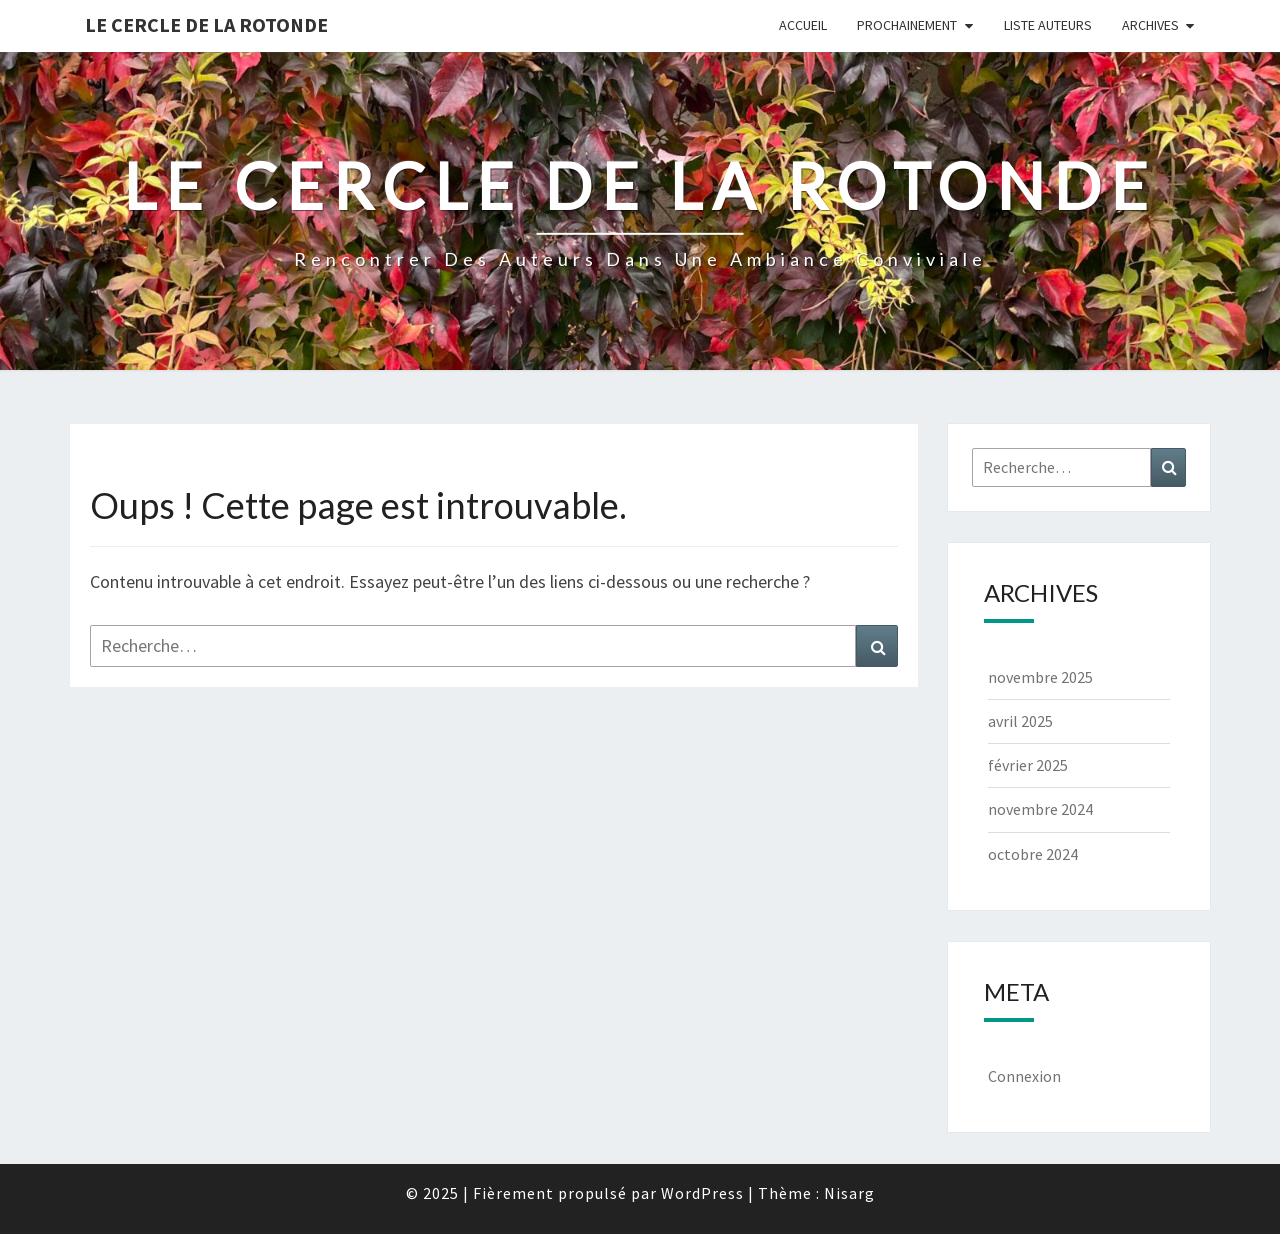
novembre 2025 (1040, 677)
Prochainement (907, 25)
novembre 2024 (1040, 809)
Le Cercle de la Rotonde (206, 24)
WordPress (702, 1193)
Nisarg (849, 1193)
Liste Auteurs (1048, 25)
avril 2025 (1020, 721)
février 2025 (1028, 765)
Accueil (803, 25)
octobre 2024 (1033, 854)
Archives (1150, 25)
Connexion (1024, 1076)
